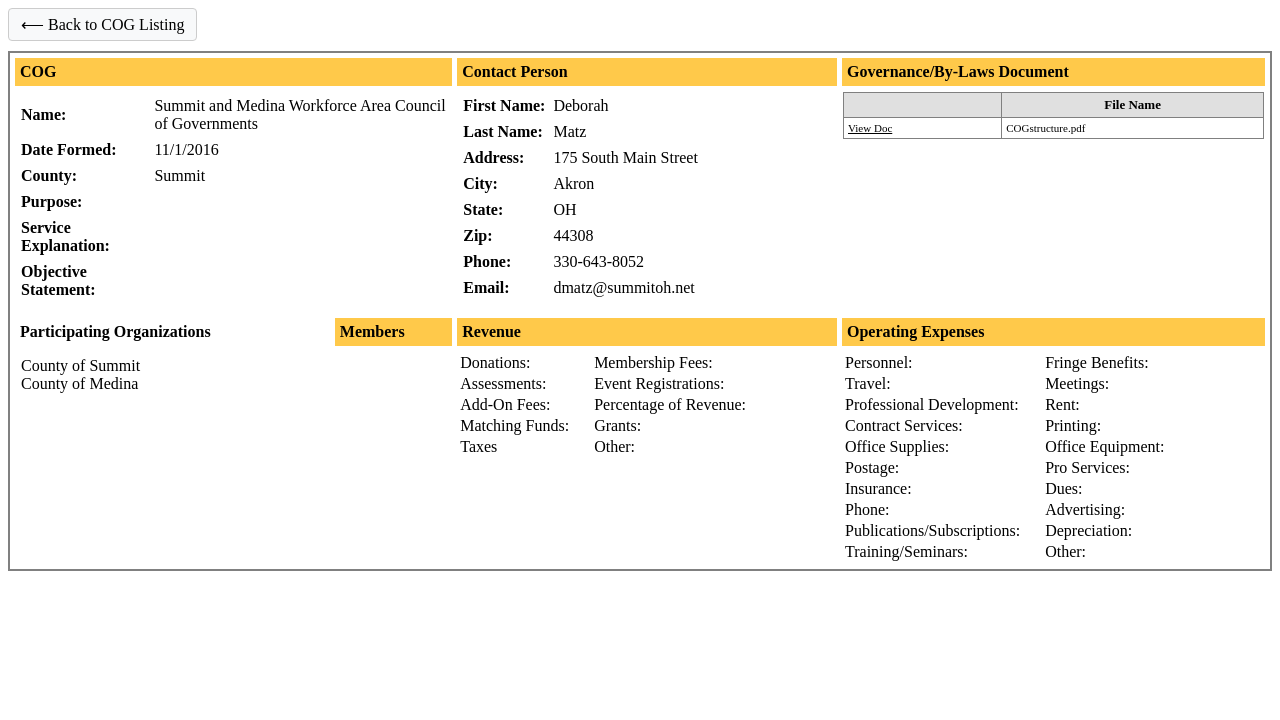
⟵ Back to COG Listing (102, 24)
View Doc (870, 128)
